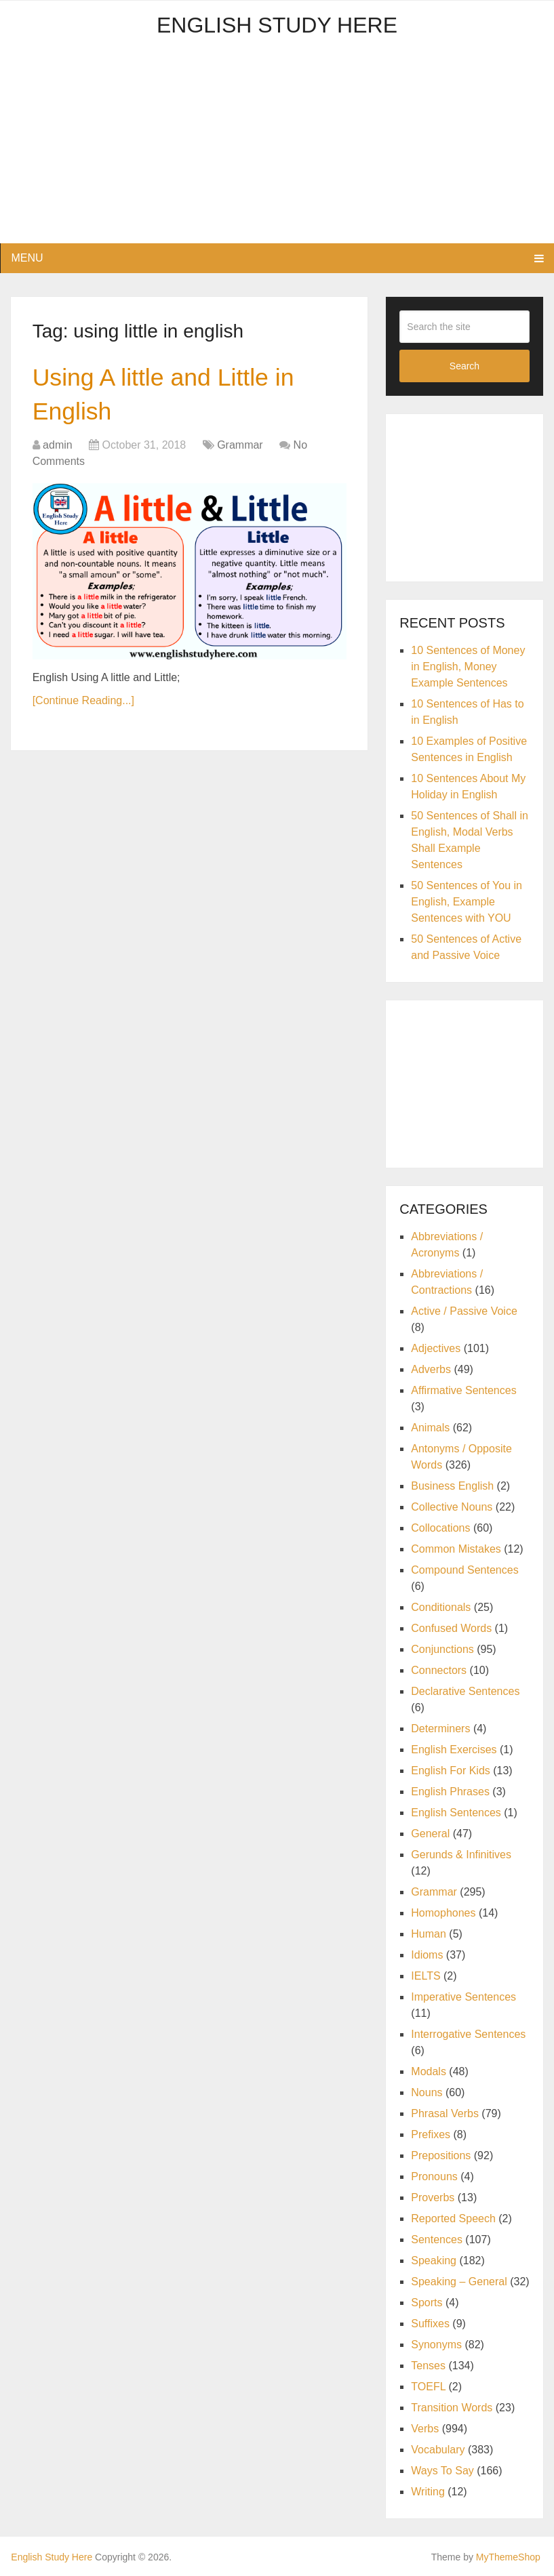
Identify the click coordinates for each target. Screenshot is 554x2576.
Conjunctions (442, 1649)
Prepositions (441, 2155)
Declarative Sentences (465, 1691)
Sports (426, 2302)
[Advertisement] (277, 148)
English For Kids (450, 1770)
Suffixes (430, 2323)
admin (58, 449)
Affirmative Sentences (463, 1390)
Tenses (428, 2365)
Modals (428, 2071)
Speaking (433, 2260)
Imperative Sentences (463, 1997)
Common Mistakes (455, 1549)
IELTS (425, 1976)
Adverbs (431, 1369)
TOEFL (428, 2386)
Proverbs (432, 2197)
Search (464, 366)
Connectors (439, 1670)
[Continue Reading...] (83, 705)
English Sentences (456, 1812)
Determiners (440, 1728)
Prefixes (430, 2134)
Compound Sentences (464, 1570)
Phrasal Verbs (445, 2113)
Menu (27, 258)
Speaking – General (459, 2281)
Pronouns (434, 2176)
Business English (452, 1486)
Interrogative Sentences (468, 2034)
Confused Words (451, 1628)
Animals (430, 1427)
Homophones (443, 1913)
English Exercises (453, 1749)
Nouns (426, 2092)
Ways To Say (442, 2470)
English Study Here (277, 25)
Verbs (425, 2428)
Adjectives (435, 1348)
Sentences (436, 2239)
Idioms (427, 1955)
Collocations (440, 1528)
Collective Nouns (451, 1507)
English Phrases (450, 1791)
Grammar (240, 449)
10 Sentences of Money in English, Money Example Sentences (468, 667)
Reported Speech (453, 2218)
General (430, 1833)
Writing (428, 2491)
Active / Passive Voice (464, 1311)
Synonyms (436, 2344)
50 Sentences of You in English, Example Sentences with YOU (466, 902)
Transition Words (451, 2407)
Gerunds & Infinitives (461, 1854)
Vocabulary (437, 2449)
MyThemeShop (508, 2557)
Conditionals (441, 1607)
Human (428, 1934)
